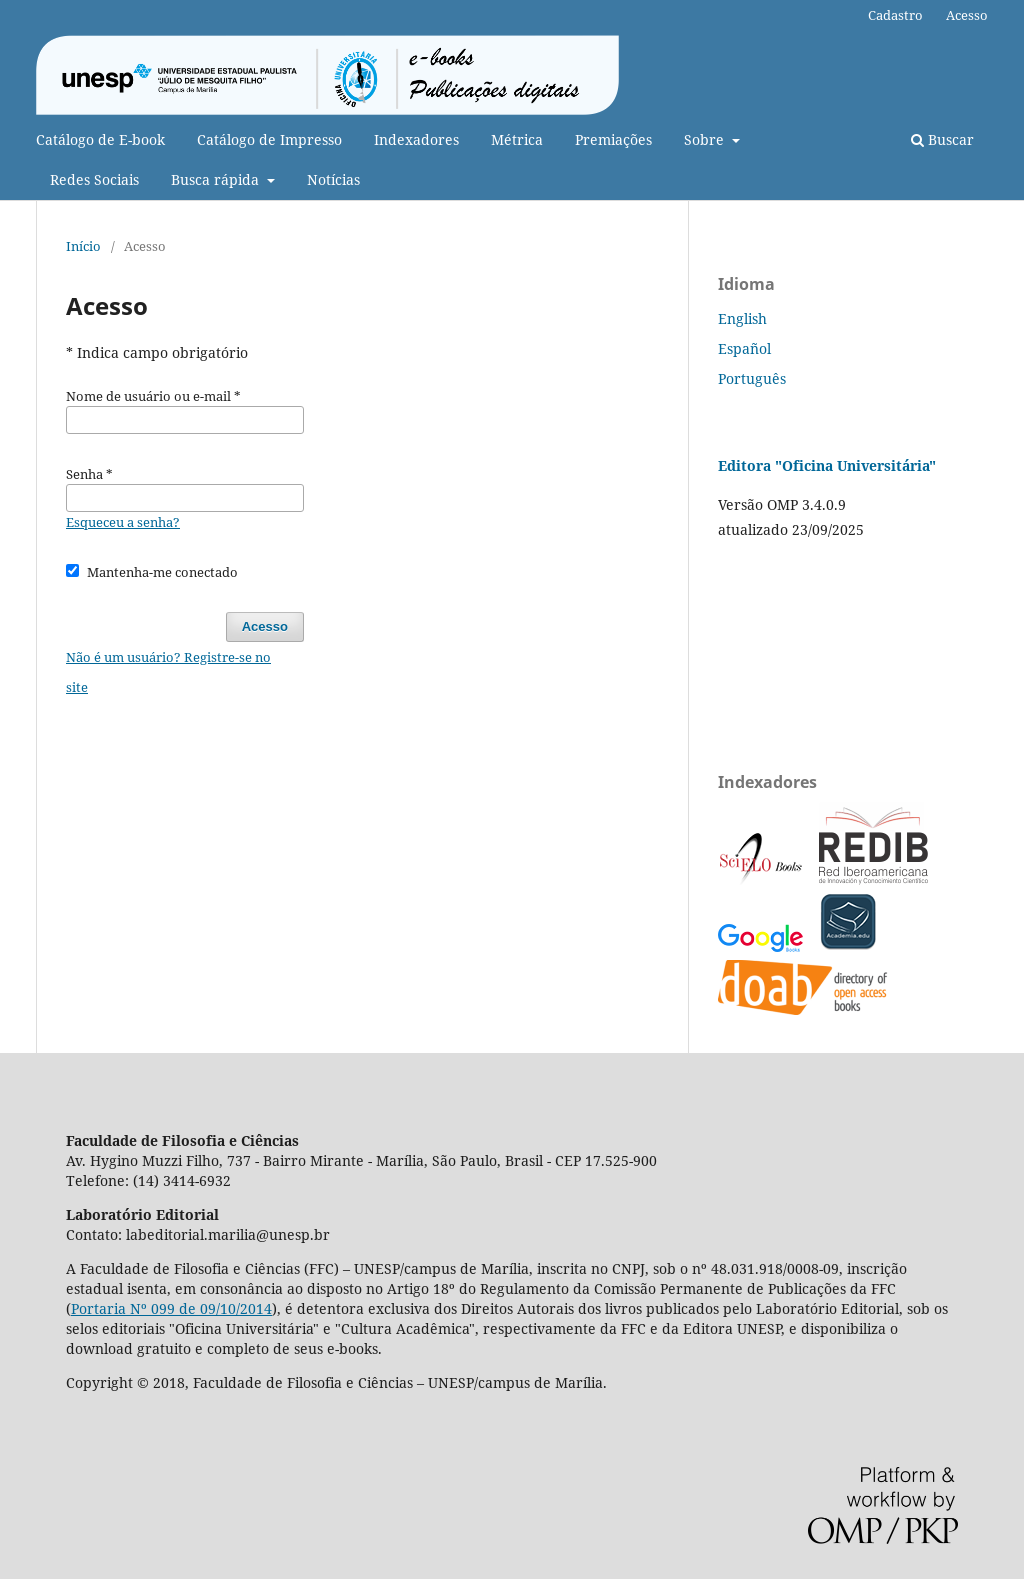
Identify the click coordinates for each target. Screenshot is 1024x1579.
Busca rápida (217, 179)
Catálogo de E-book (100, 139)
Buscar (942, 139)
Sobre (706, 139)
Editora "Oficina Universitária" (827, 465)
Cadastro (895, 15)
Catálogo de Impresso (269, 139)
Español (744, 348)
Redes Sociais (94, 179)
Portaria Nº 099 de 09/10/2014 (171, 1308)
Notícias (333, 179)
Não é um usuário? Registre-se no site (168, 672)
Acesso (967, 15)
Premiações (613, 139)
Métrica (517, 139)
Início (83, 246)
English (742, 318)
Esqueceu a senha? (123, 522)
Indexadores (416, 139)
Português (752, 378)
